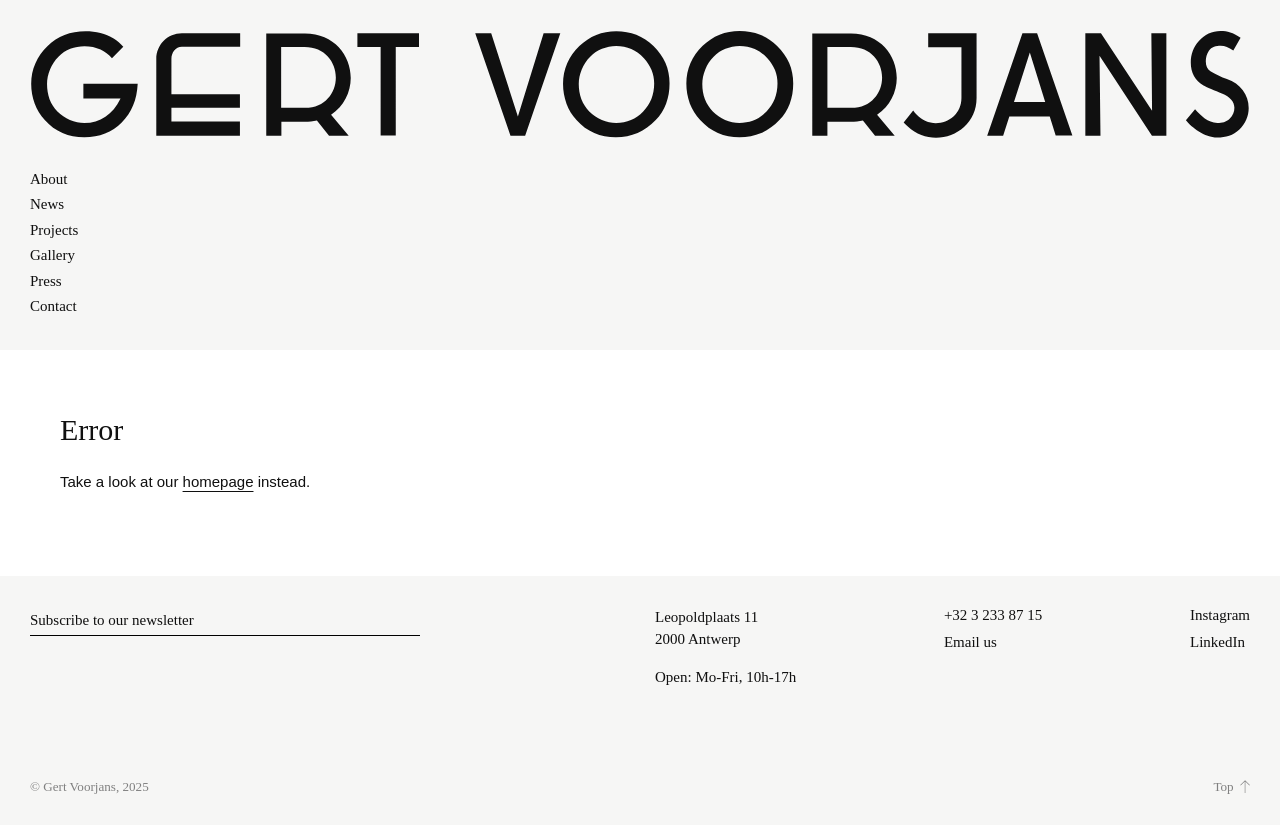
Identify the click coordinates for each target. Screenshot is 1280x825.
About (49, 179)
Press (46, 281)
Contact (53, 306)
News (47, 204)
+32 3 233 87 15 (993, 615)
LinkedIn (1217, 642)
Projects (54, 230)
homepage (218, 481)
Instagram (1220, 615)
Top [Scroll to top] (1223, 786)
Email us (970, 642)
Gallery (52, 255)
